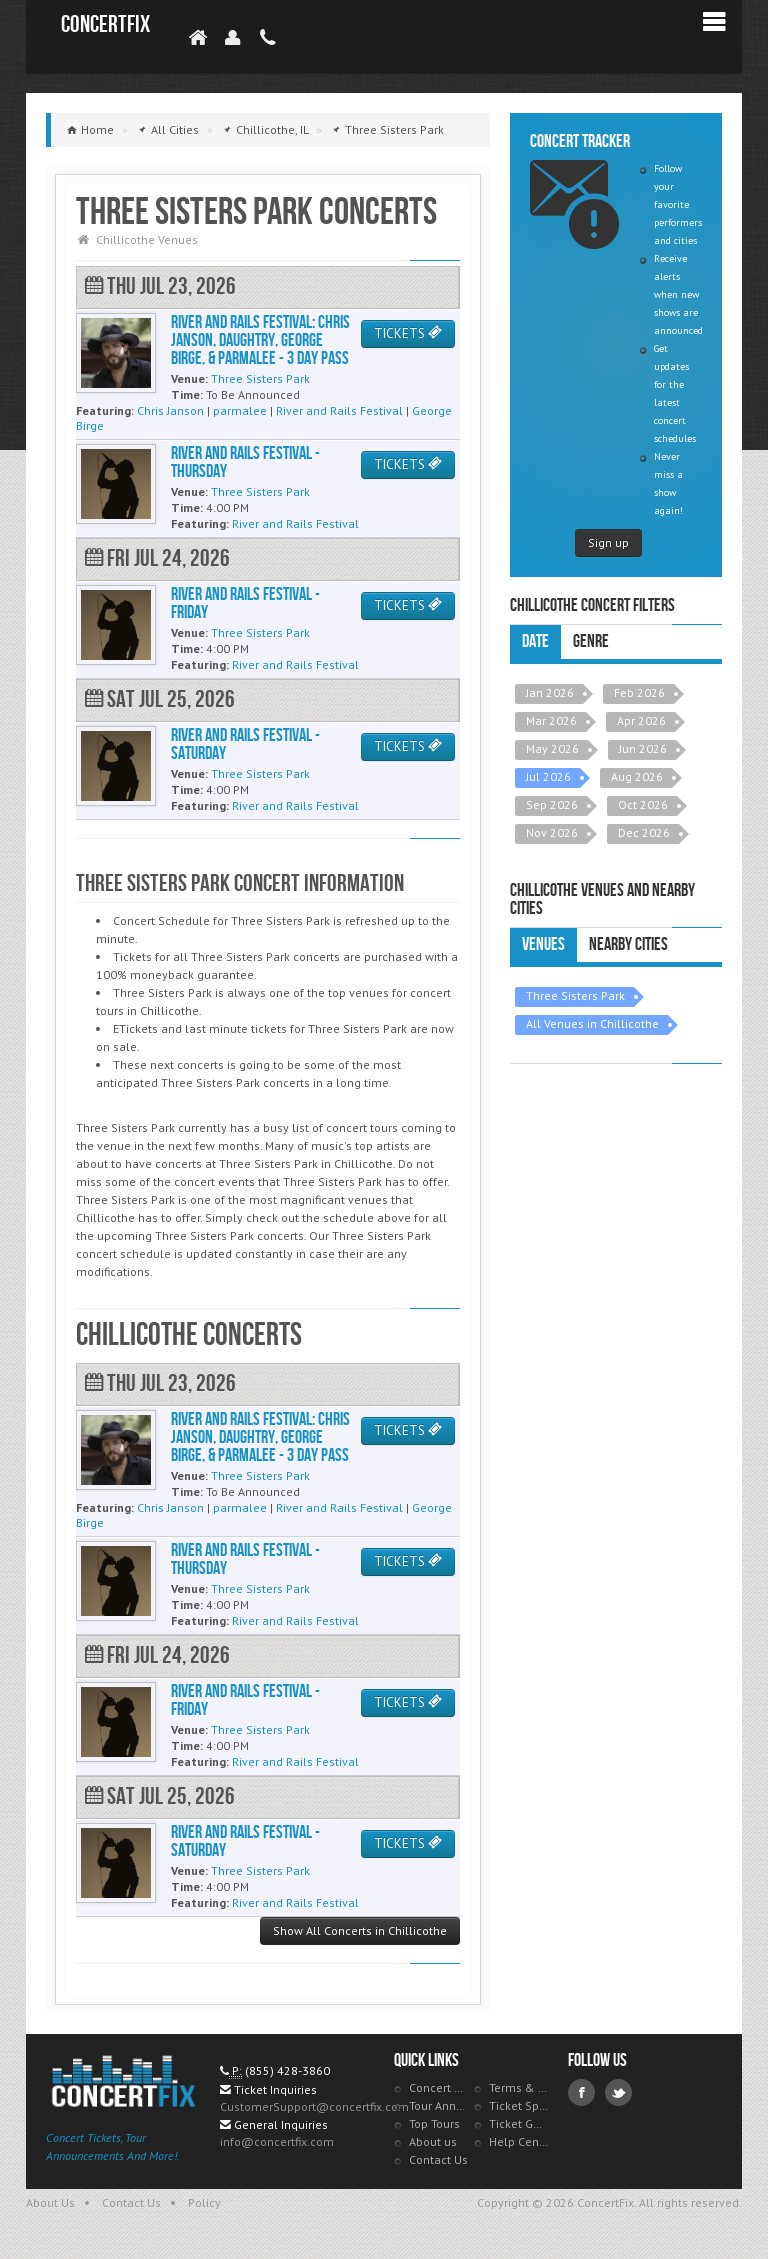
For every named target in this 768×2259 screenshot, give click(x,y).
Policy (204, 2202)
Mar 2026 (551, 720)
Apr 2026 (641, 720)
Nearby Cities (628, 944)
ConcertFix (105, 24)
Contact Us (438, 2159)
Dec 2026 (644, 832)
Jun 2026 (643, 748)
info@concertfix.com (277, 2141)
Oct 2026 (643, 804)
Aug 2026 (637, 776)
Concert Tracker (439, 2087)
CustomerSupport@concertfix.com (314, 2106)
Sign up (608, 542)
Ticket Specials (519, 2105)
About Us (50, 2202)
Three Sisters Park (575, 995)
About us (433, 2141)
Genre (591, 641)
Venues (543, 944)
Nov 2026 (552, 832)
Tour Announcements (439, 2105)
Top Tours (434, 2123)
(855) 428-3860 (287, 2070)
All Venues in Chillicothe (592, 1023)
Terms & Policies (519, 2087)
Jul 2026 (548, 776)
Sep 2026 (552, 804)
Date (535, 641)
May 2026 (552, 748)
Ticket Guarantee (519, 2123)
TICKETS (408, 333)
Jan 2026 (550, 692)
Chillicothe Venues (147, 239)
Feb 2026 (639, 692)
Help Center (519, 2141)
